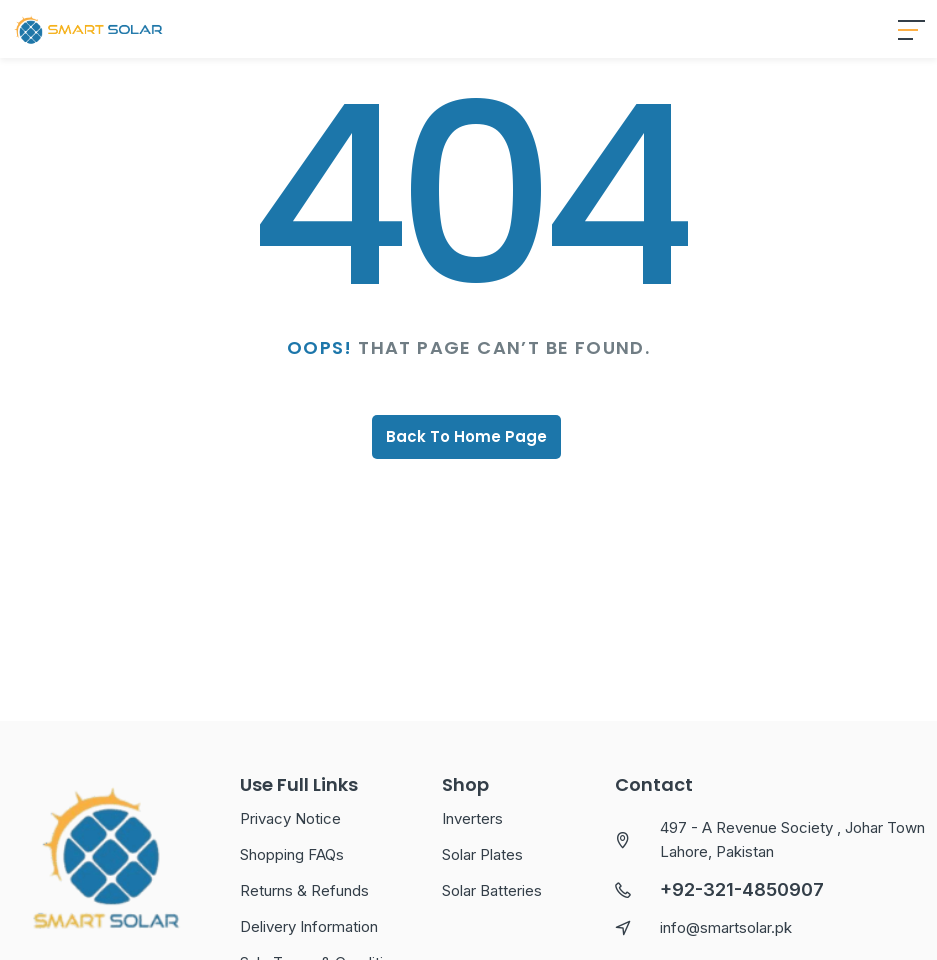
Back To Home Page (466, 473)
